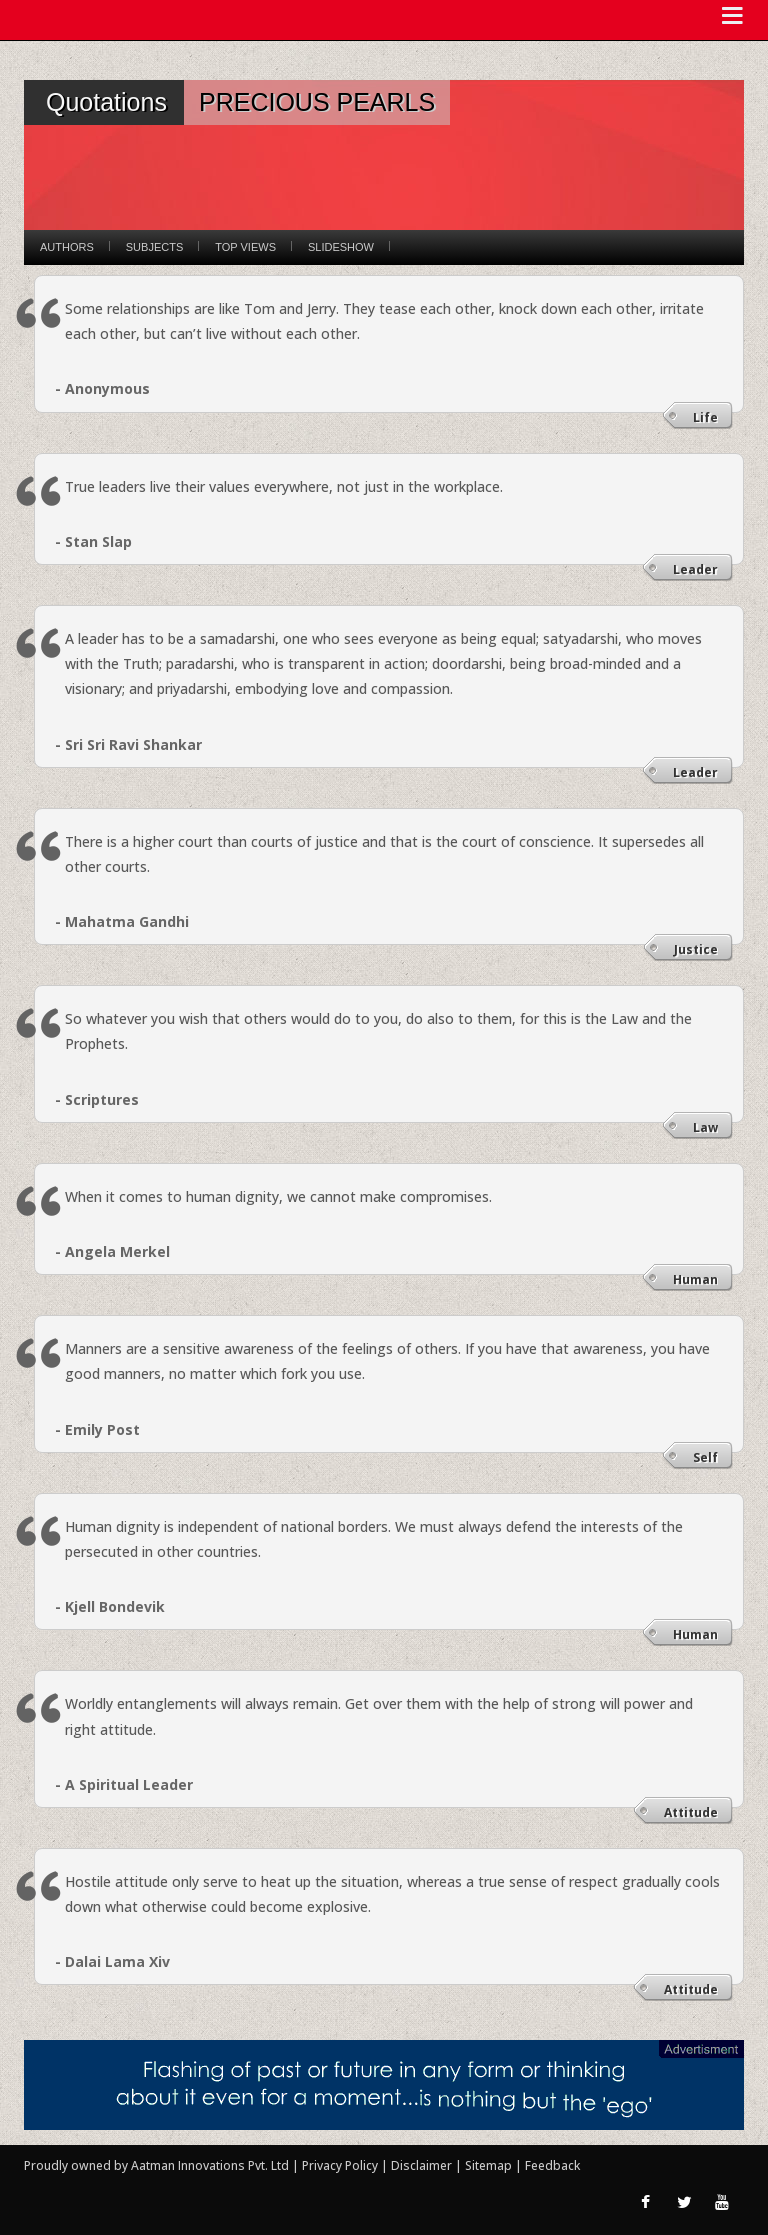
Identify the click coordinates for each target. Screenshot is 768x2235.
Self (705, 1457)
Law (705, 1127)
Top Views (245, 247)
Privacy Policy (341, 2165)
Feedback (552, 2165)
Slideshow (341, 247)
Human (695, 1279)
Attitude (691, 1812)
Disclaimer (421, 2165)
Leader (695, 569)
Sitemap (490, 2165)
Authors (67, 247)
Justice (696, 949)
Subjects (154, 247)
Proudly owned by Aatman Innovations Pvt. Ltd (156, 2165)
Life (705, 417)
